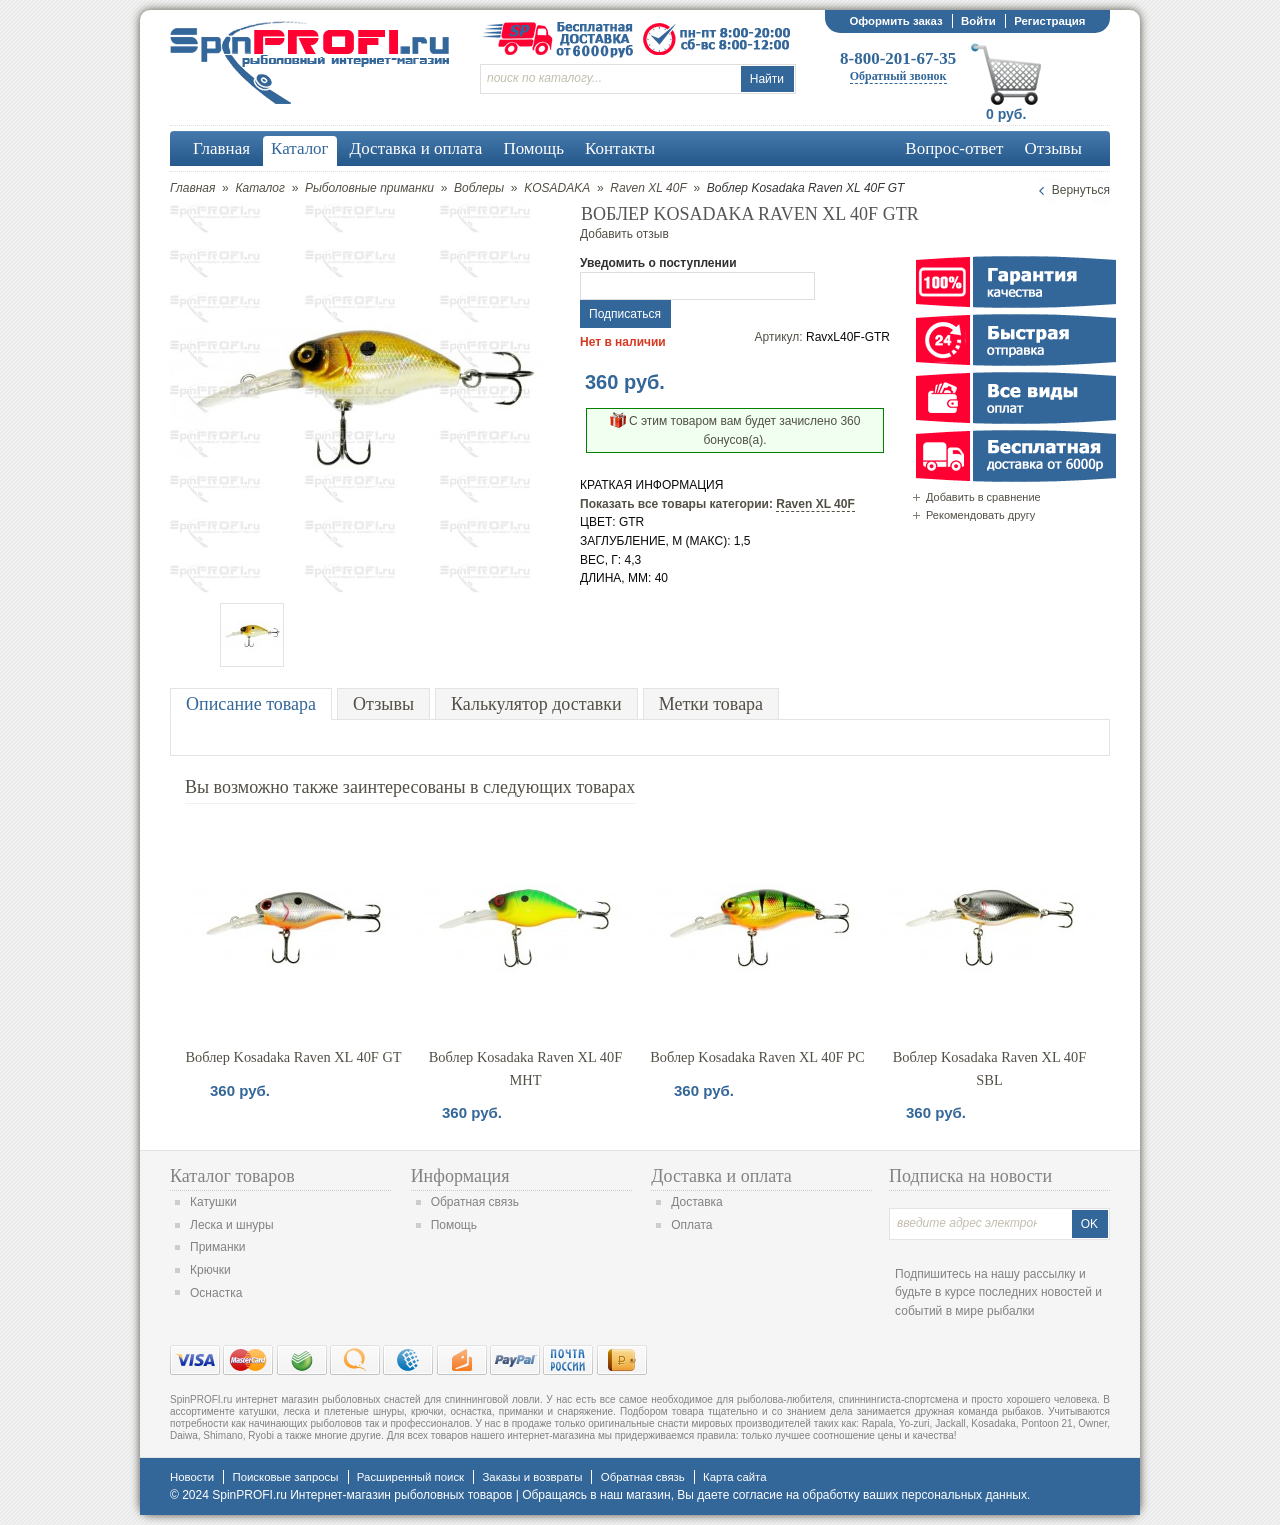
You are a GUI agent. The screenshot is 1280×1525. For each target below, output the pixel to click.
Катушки (213, 1202)
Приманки (218, 1247)
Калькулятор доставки (536, 704)
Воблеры (479, 188)
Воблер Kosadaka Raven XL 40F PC (757, 1057)
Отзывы (383, 704)
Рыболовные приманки (369, 188)
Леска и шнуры (232, 1225)
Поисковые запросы (285, 1477)
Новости (192, 1477)
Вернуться (1081, 190)
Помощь (454, 1225)
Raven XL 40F (648, 188)
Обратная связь (475, 1202)
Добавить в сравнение (983, 497)
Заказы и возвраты (532, 1477)
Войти (978, 21)
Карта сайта (734, 1477)
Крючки (210, 1270)
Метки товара (711, 704)
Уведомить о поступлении (658, 263)
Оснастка (216, 1293)
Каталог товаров (232, 1176)
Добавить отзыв (624, 234)
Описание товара (251, 704)
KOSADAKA (557, 188)
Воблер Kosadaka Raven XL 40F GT (293, 1057)
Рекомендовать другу (980, 515)
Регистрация (1049, 21)
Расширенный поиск (410, 1477)
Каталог (260, 188)
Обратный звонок (898, 76)
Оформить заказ (895, 21)
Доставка (697, 1202)
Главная (192, 188)
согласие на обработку (796, 1495)
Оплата (691, 1225)
